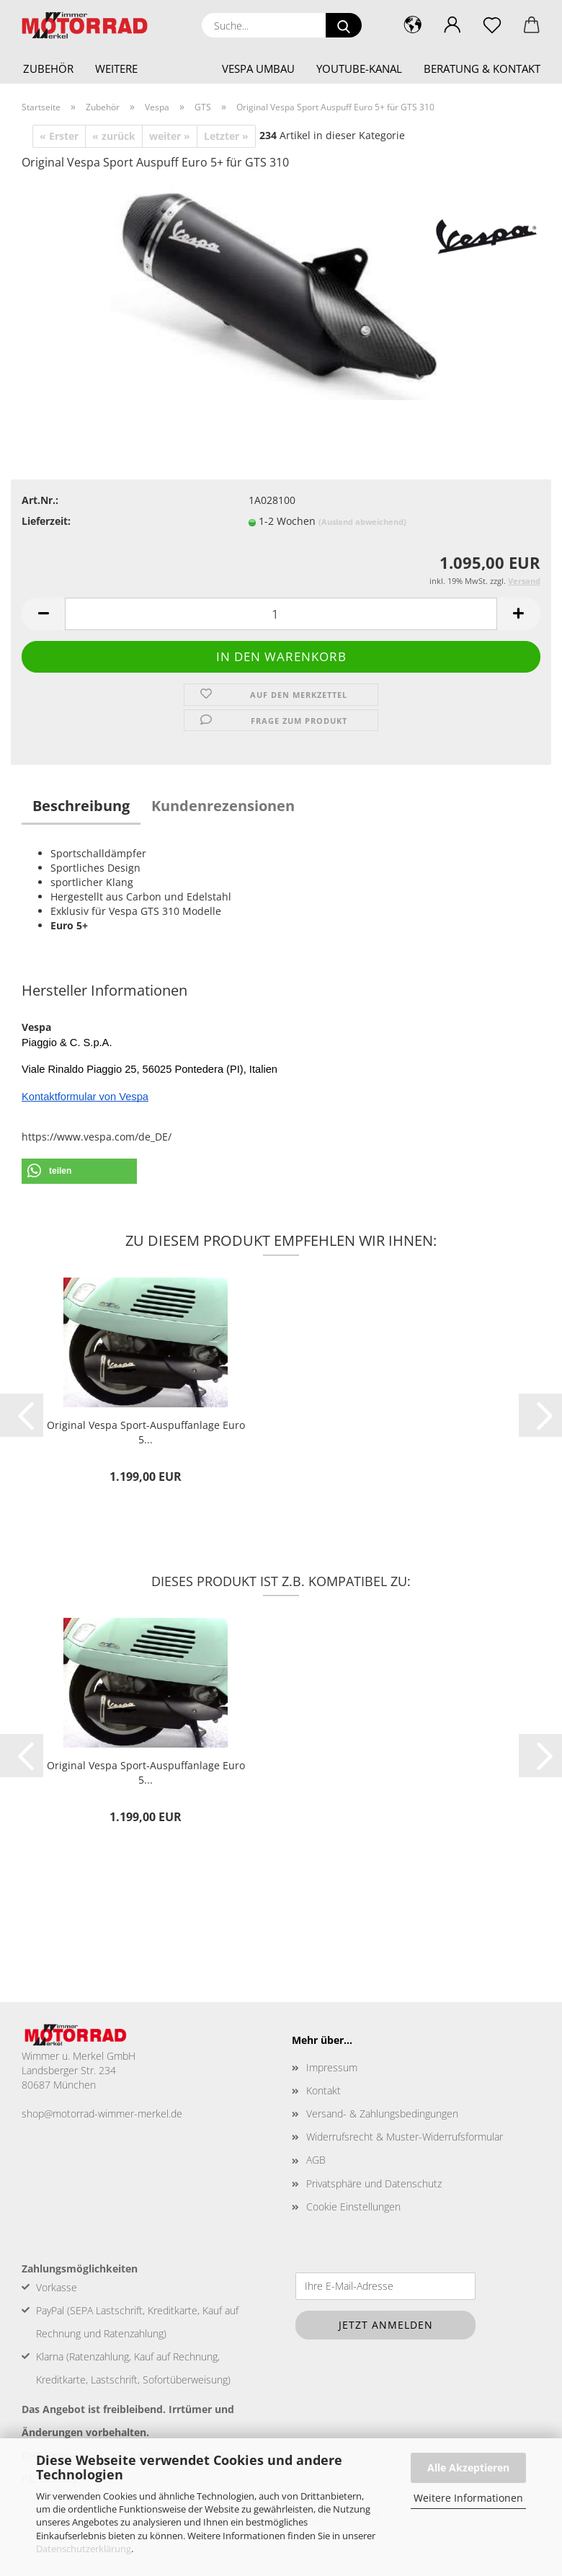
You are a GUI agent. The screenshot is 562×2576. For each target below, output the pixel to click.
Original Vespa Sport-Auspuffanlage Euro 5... (146, 1432)
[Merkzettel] (492, 25)
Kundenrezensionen (223, 805)
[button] (452, 25)
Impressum (331, 2071)
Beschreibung (81, 805)
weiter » (169, 136)
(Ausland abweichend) (362, 521)
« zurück (113, 136)
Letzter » (226, 136)
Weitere (116, 68)
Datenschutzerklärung (83, 2548)
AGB (316, 2163)
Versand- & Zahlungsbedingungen (382, 2117)
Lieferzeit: (46, 521)
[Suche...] (344, 25)
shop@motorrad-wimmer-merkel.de (102, 2117)
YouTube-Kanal (359, 68)
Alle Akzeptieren (468, 2467)
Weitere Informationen (468, 2498)
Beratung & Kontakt (482, 68)
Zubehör (48, 68)
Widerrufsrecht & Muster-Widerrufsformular (404, 2140)
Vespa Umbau (258, 68)
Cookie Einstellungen (353, 2210)
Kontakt (323, 2094)
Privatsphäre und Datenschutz (374, 2187)
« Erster (59, 136)
